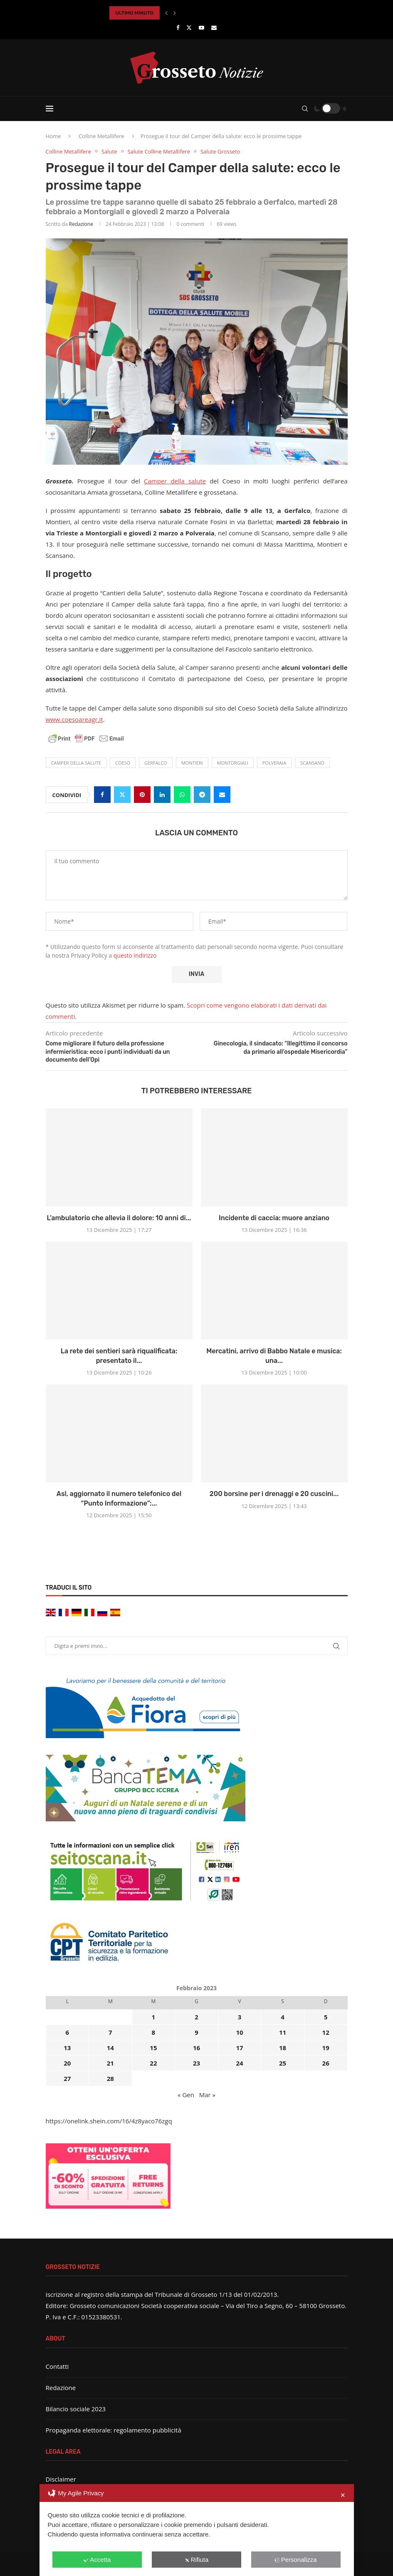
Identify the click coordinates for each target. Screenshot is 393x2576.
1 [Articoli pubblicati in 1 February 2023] (154, 2017)
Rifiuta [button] (197, 2559)
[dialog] (197, 2530)
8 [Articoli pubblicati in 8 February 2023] (154, 2032)
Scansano (312, 763)
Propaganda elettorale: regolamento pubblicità (113, 2430)
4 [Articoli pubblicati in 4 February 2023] (282, 2017)
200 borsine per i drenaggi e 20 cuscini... (274, 1494)
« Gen (186, 2095)
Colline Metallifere (101, 136)
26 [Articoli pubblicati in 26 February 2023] (325, 2063)
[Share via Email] (222, 794)
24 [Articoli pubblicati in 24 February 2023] (239, 2063)
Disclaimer (61, 2479)
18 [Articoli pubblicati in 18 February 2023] (282, 2047)
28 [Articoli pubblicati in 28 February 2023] (110, 2078)
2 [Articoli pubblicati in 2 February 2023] (196, 2017)
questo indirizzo (135, 955)
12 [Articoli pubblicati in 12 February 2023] (325, 2032)
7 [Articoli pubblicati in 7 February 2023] (110, 2032)
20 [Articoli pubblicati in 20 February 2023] (67, 2063)
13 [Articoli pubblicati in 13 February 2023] (67, 2047)
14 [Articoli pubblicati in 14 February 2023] (110, 2047)
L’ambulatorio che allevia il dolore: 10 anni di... (119, 1218)
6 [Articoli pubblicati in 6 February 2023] (67, 2032)
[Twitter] (189, 27)
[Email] (214, 27)
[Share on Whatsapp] (182, 794)
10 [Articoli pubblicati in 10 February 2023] (239, 2032)
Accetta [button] (97, 2559)
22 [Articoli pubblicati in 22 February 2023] (153, 2063)
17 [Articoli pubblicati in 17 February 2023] (239, 2047)
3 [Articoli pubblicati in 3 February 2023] (240, 2017)
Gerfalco (155, 763)
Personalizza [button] (296, 2559)
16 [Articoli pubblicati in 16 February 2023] (196, 2047)
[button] (166, 13)
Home (53, 136)
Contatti (57, 2366)
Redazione (81, 224)
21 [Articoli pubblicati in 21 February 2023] (110, 2063)
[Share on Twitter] (122, 794)
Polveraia (274, 763)
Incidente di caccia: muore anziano (274, 1218)
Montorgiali (232, 763)
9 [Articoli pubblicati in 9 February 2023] (196, 2032)
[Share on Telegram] (202, 794)
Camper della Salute (76, 763)
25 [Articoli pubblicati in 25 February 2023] (282, 2063)
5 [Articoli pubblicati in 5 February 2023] (326, 2017)
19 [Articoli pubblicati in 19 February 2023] (325, 2047)
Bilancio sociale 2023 (76, 2409)
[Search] (305, 109)
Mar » (207, 2095)
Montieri (192, 763)
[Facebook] (177, 27)
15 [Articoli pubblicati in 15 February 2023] (153, 2047)
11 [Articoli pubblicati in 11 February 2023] (282, 2032)
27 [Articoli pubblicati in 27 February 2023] (67, 2078)
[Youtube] (201, 27)
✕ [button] (343, 2495)
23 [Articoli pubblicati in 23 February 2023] (196, 2063)
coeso (122, 763)
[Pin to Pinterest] (142, 794)
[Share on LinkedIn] (162, 794)
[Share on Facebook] (102, 794)
